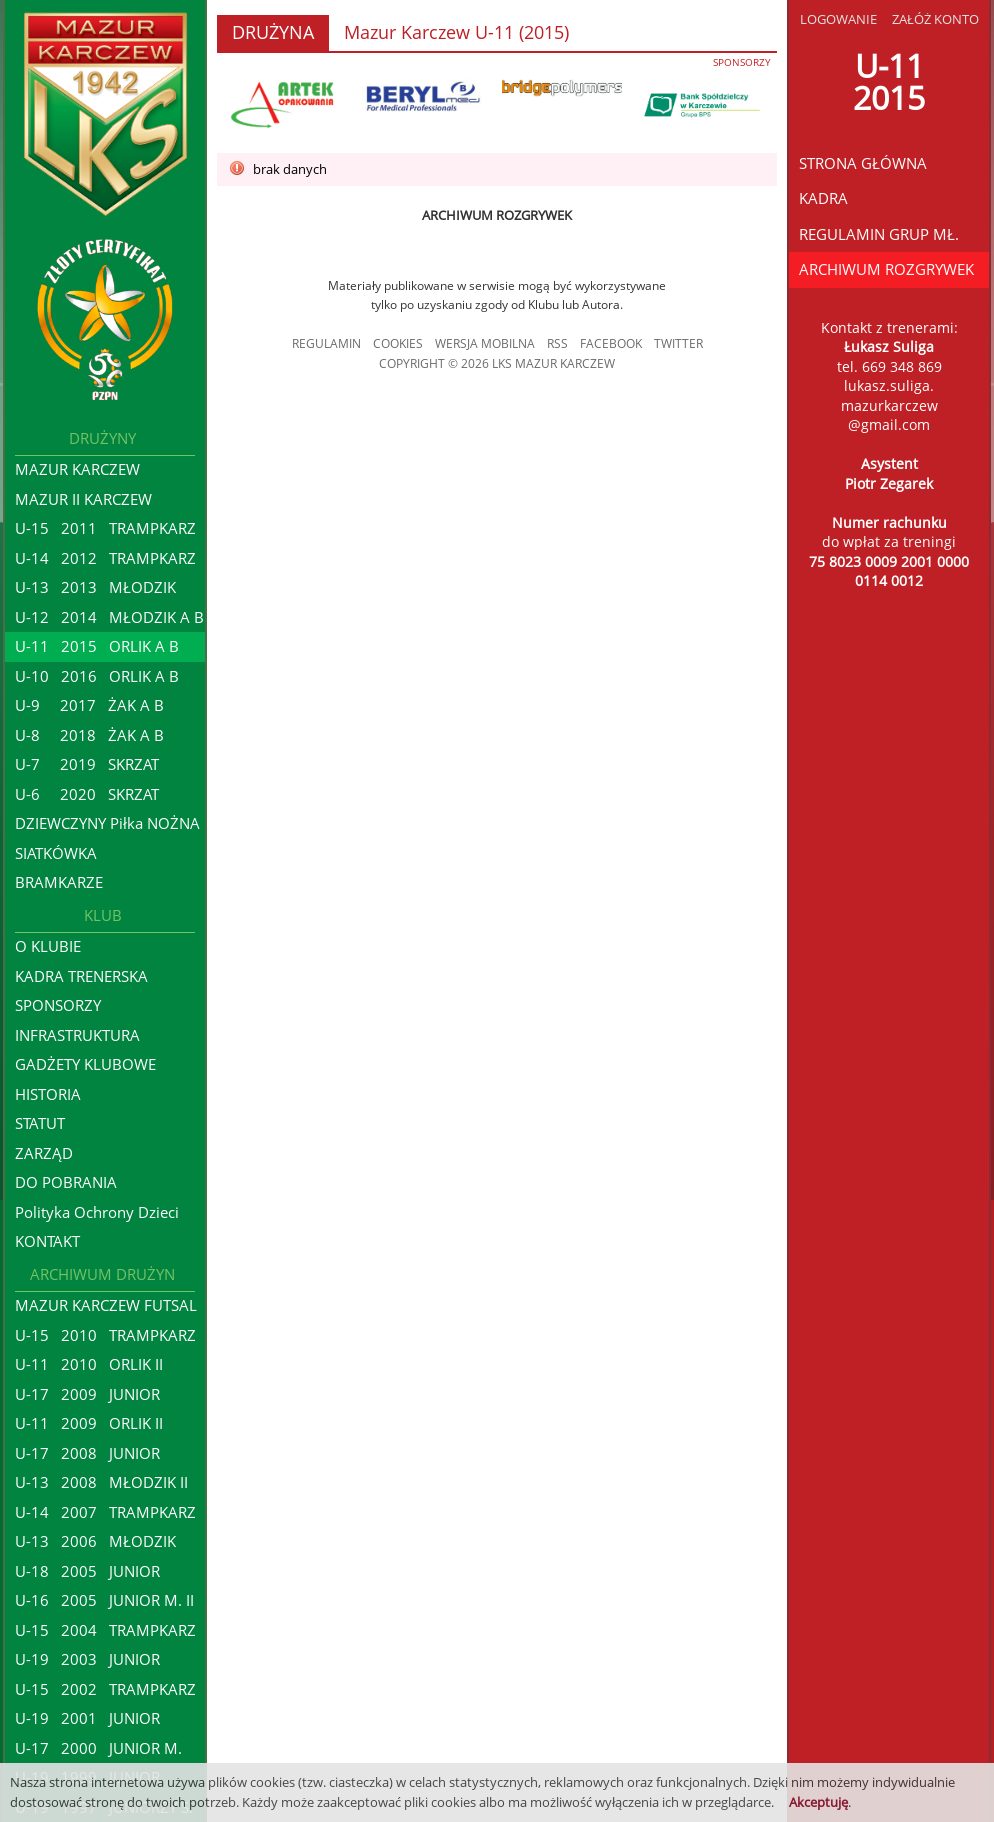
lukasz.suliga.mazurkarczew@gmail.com (889, 405)
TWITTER (678, 343)
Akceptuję (818, 1802)
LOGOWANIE (838, 19)
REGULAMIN (326, 343)
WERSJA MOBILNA (485, 343)
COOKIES (398, 343)
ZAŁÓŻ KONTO (935, 19)
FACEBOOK (611, 343)
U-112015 (889, 81)
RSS (557, 343)
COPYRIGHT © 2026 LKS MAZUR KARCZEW (497, 363)
